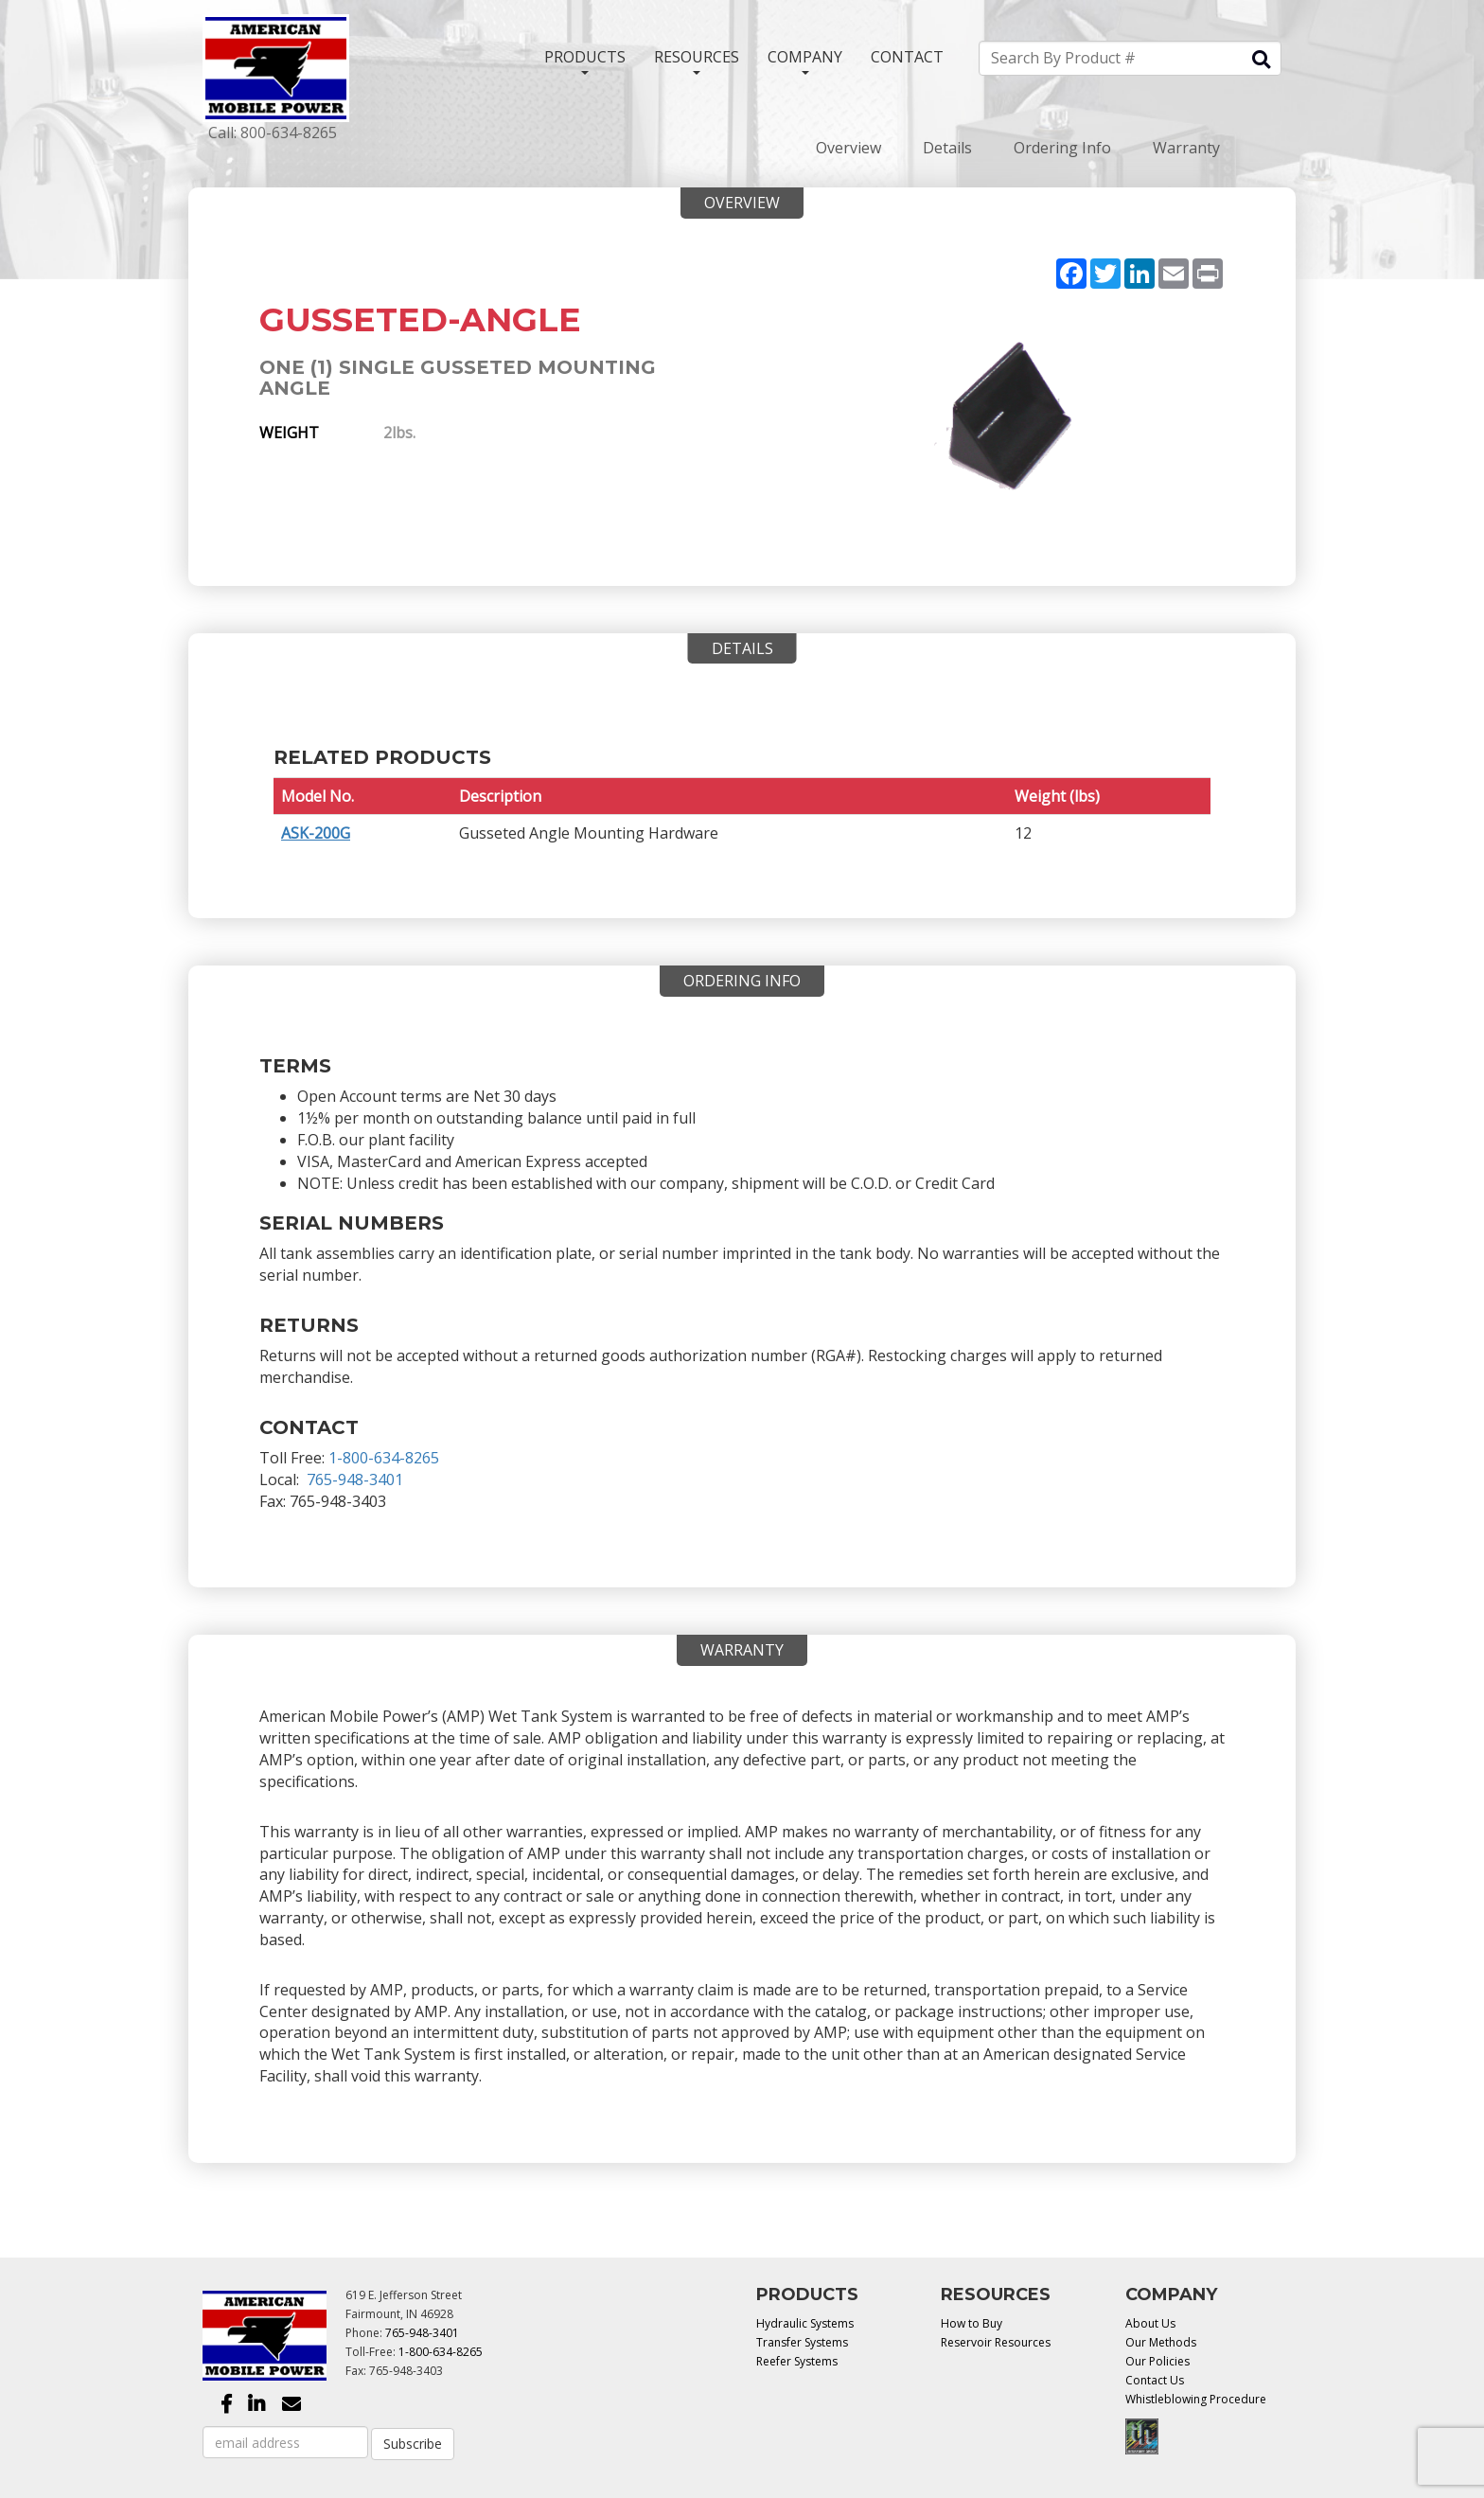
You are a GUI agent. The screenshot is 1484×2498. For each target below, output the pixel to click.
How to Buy (971, 2323)
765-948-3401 (355, 1479)
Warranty (1186, 147)
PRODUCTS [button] (585, 60)
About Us (1150, 2323)
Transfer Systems (802, 2342)
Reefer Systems (797, 2361)
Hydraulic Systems (805, 2323)
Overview (848, 147)
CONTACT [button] (907, 56)
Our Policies (1157, 2361)
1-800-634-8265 (383, 1457)
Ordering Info (1062, 147)
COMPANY (805, 60)
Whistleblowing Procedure (1195, 2399)
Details (947, 147)
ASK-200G (315, 833)
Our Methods (1160, 2342)
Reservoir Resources (996, 2342)
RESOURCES (696, 60)
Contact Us (1154, 2380)
